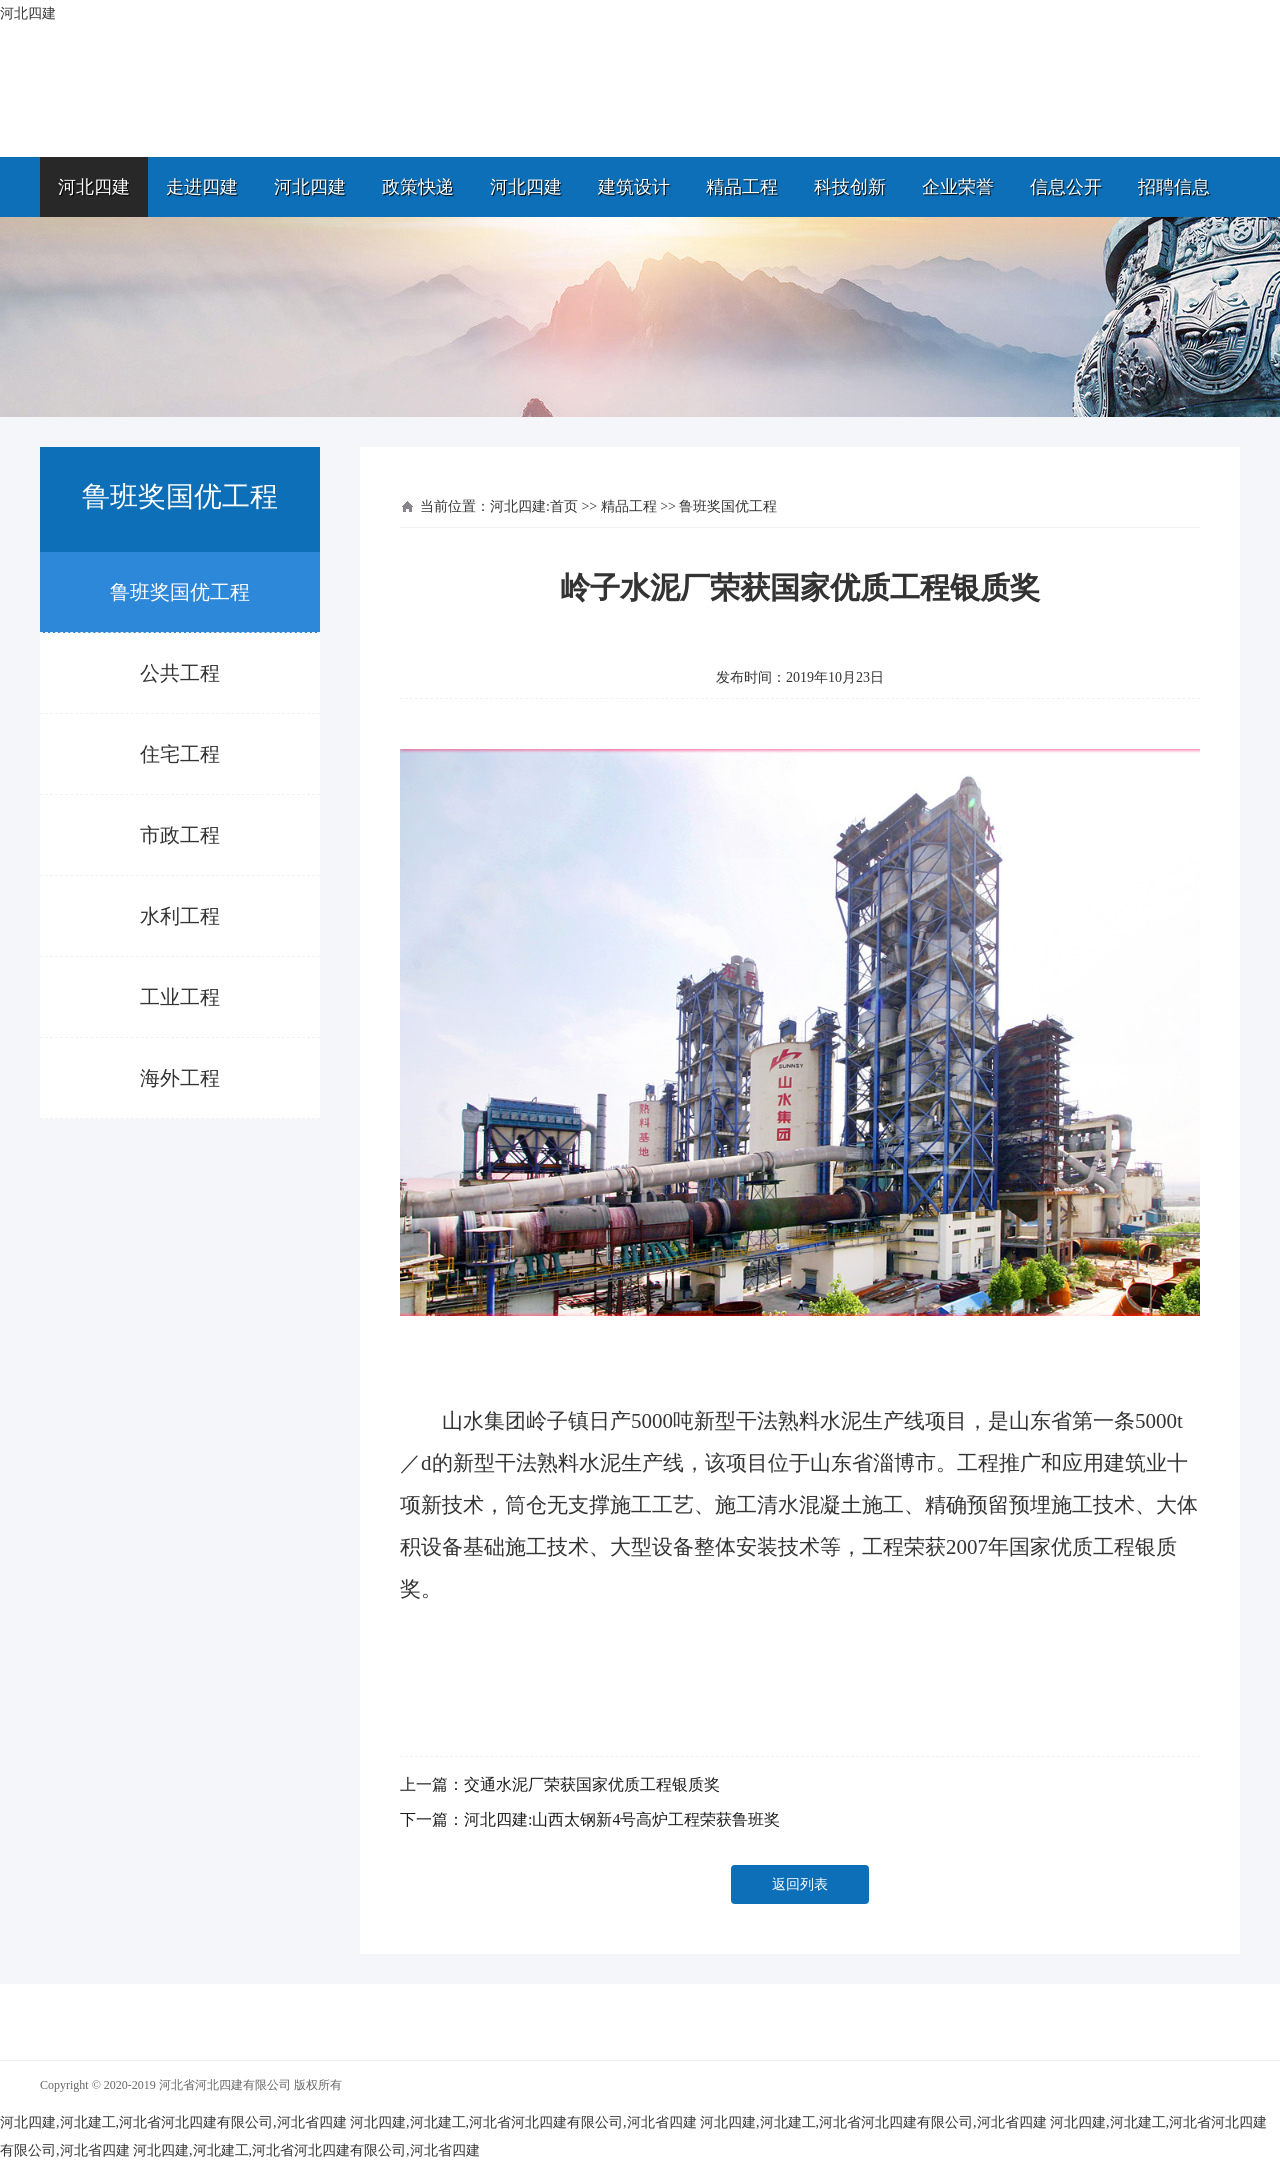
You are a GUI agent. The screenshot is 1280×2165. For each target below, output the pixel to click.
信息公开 (1066, 187)
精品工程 (742, 187)
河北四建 (94, 187)
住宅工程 (180, 754)
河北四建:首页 (534, 506)
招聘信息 (1174, 187)
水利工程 (180, 916)
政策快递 (418, 187)
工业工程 (180, 997)
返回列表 (800, 1884)
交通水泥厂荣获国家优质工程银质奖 (592, 1784)
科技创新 (850, 187)
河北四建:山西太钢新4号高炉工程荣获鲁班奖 (622, 1819)
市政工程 (180, 835)
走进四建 (202, 187)
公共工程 (180, 673)
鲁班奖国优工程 (180, 592)
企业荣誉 (958, 187)
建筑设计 (634, 187)
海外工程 (180, 1078)
